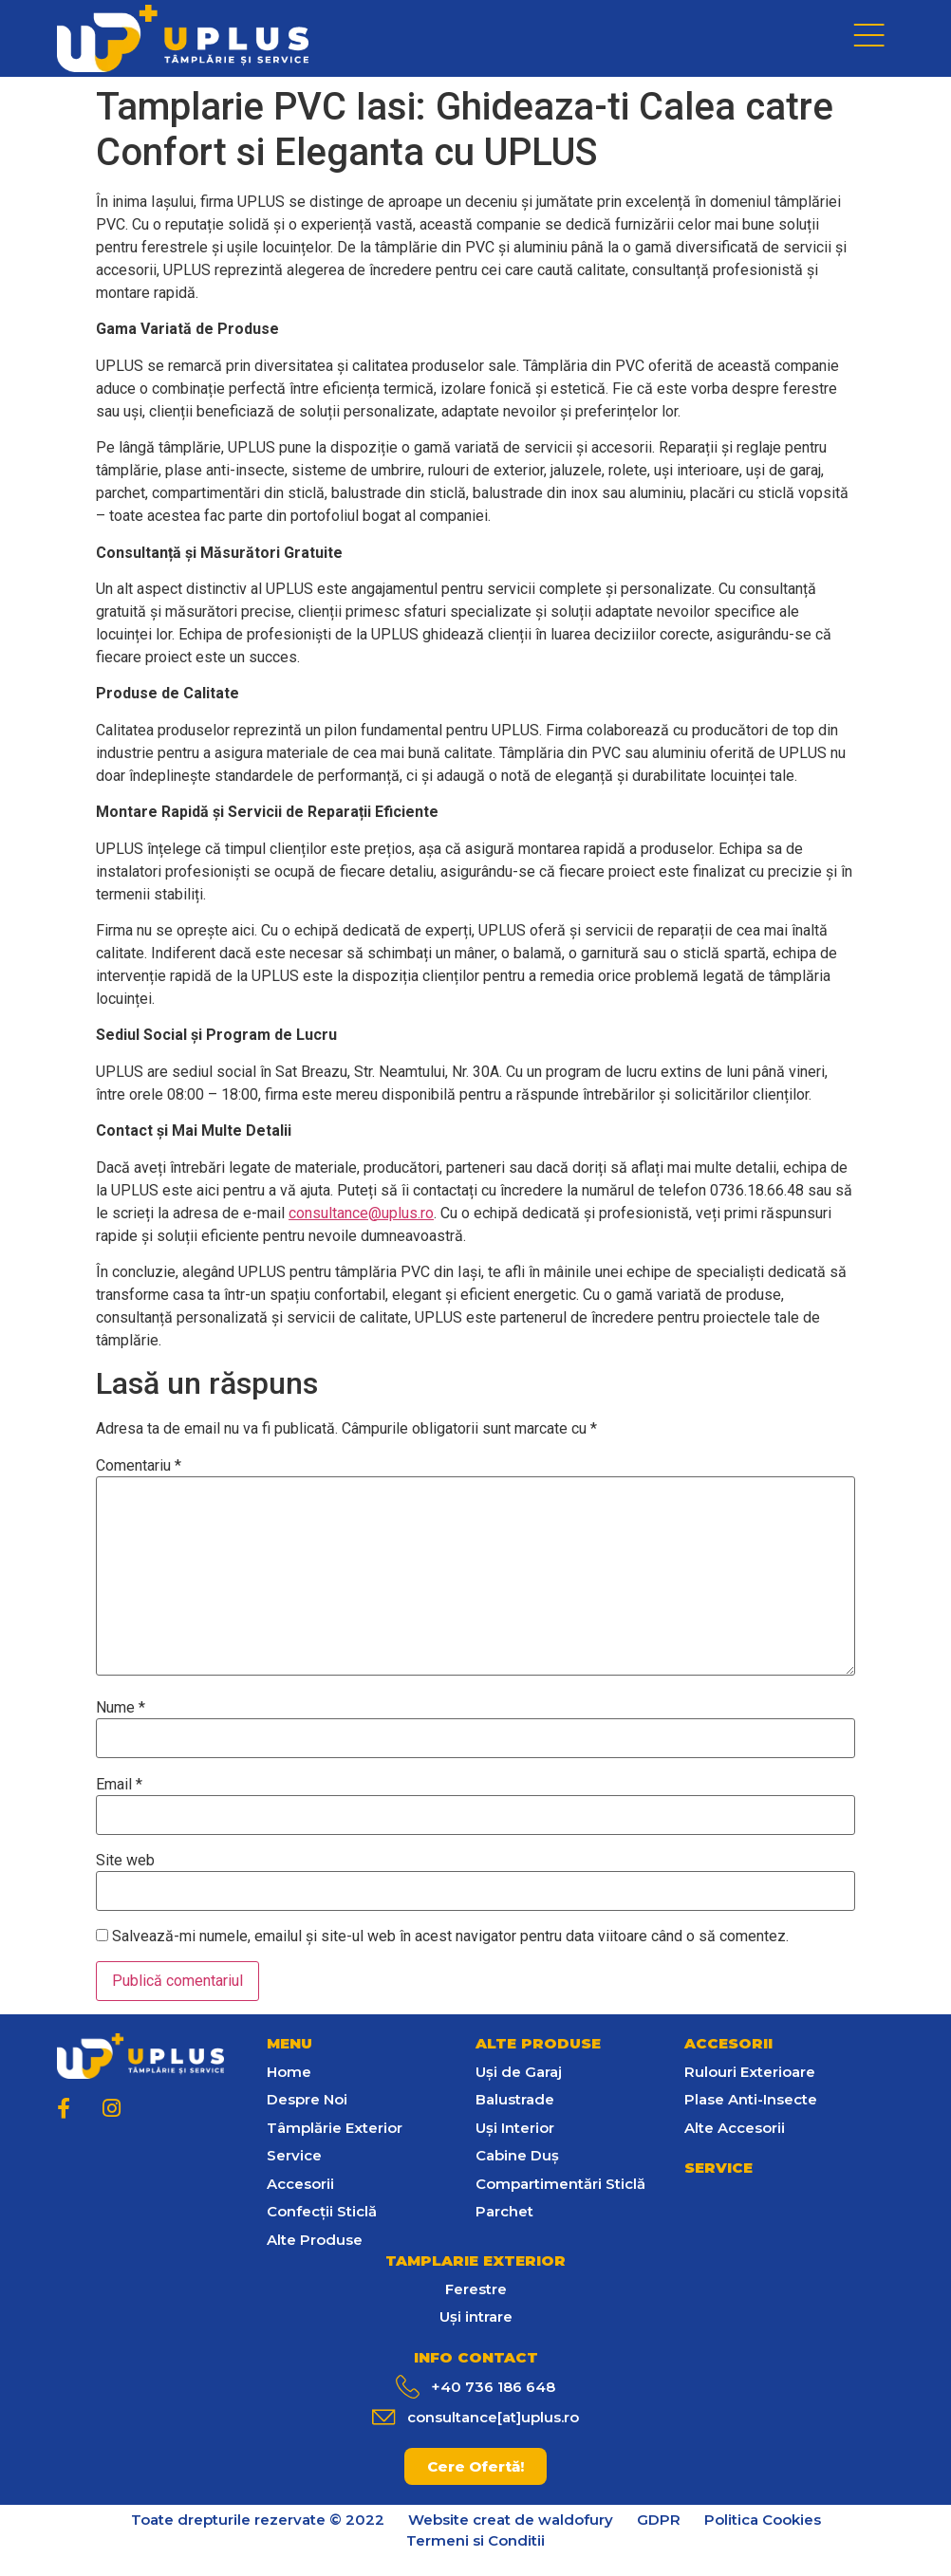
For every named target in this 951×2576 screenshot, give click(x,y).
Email (119, 1784)
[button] (475, 2466)
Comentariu (138, 1465)
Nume (120, 1707)
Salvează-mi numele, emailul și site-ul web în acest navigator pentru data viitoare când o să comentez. (450, 1936)
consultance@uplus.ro (361, 1213)
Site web (125, 1860)
